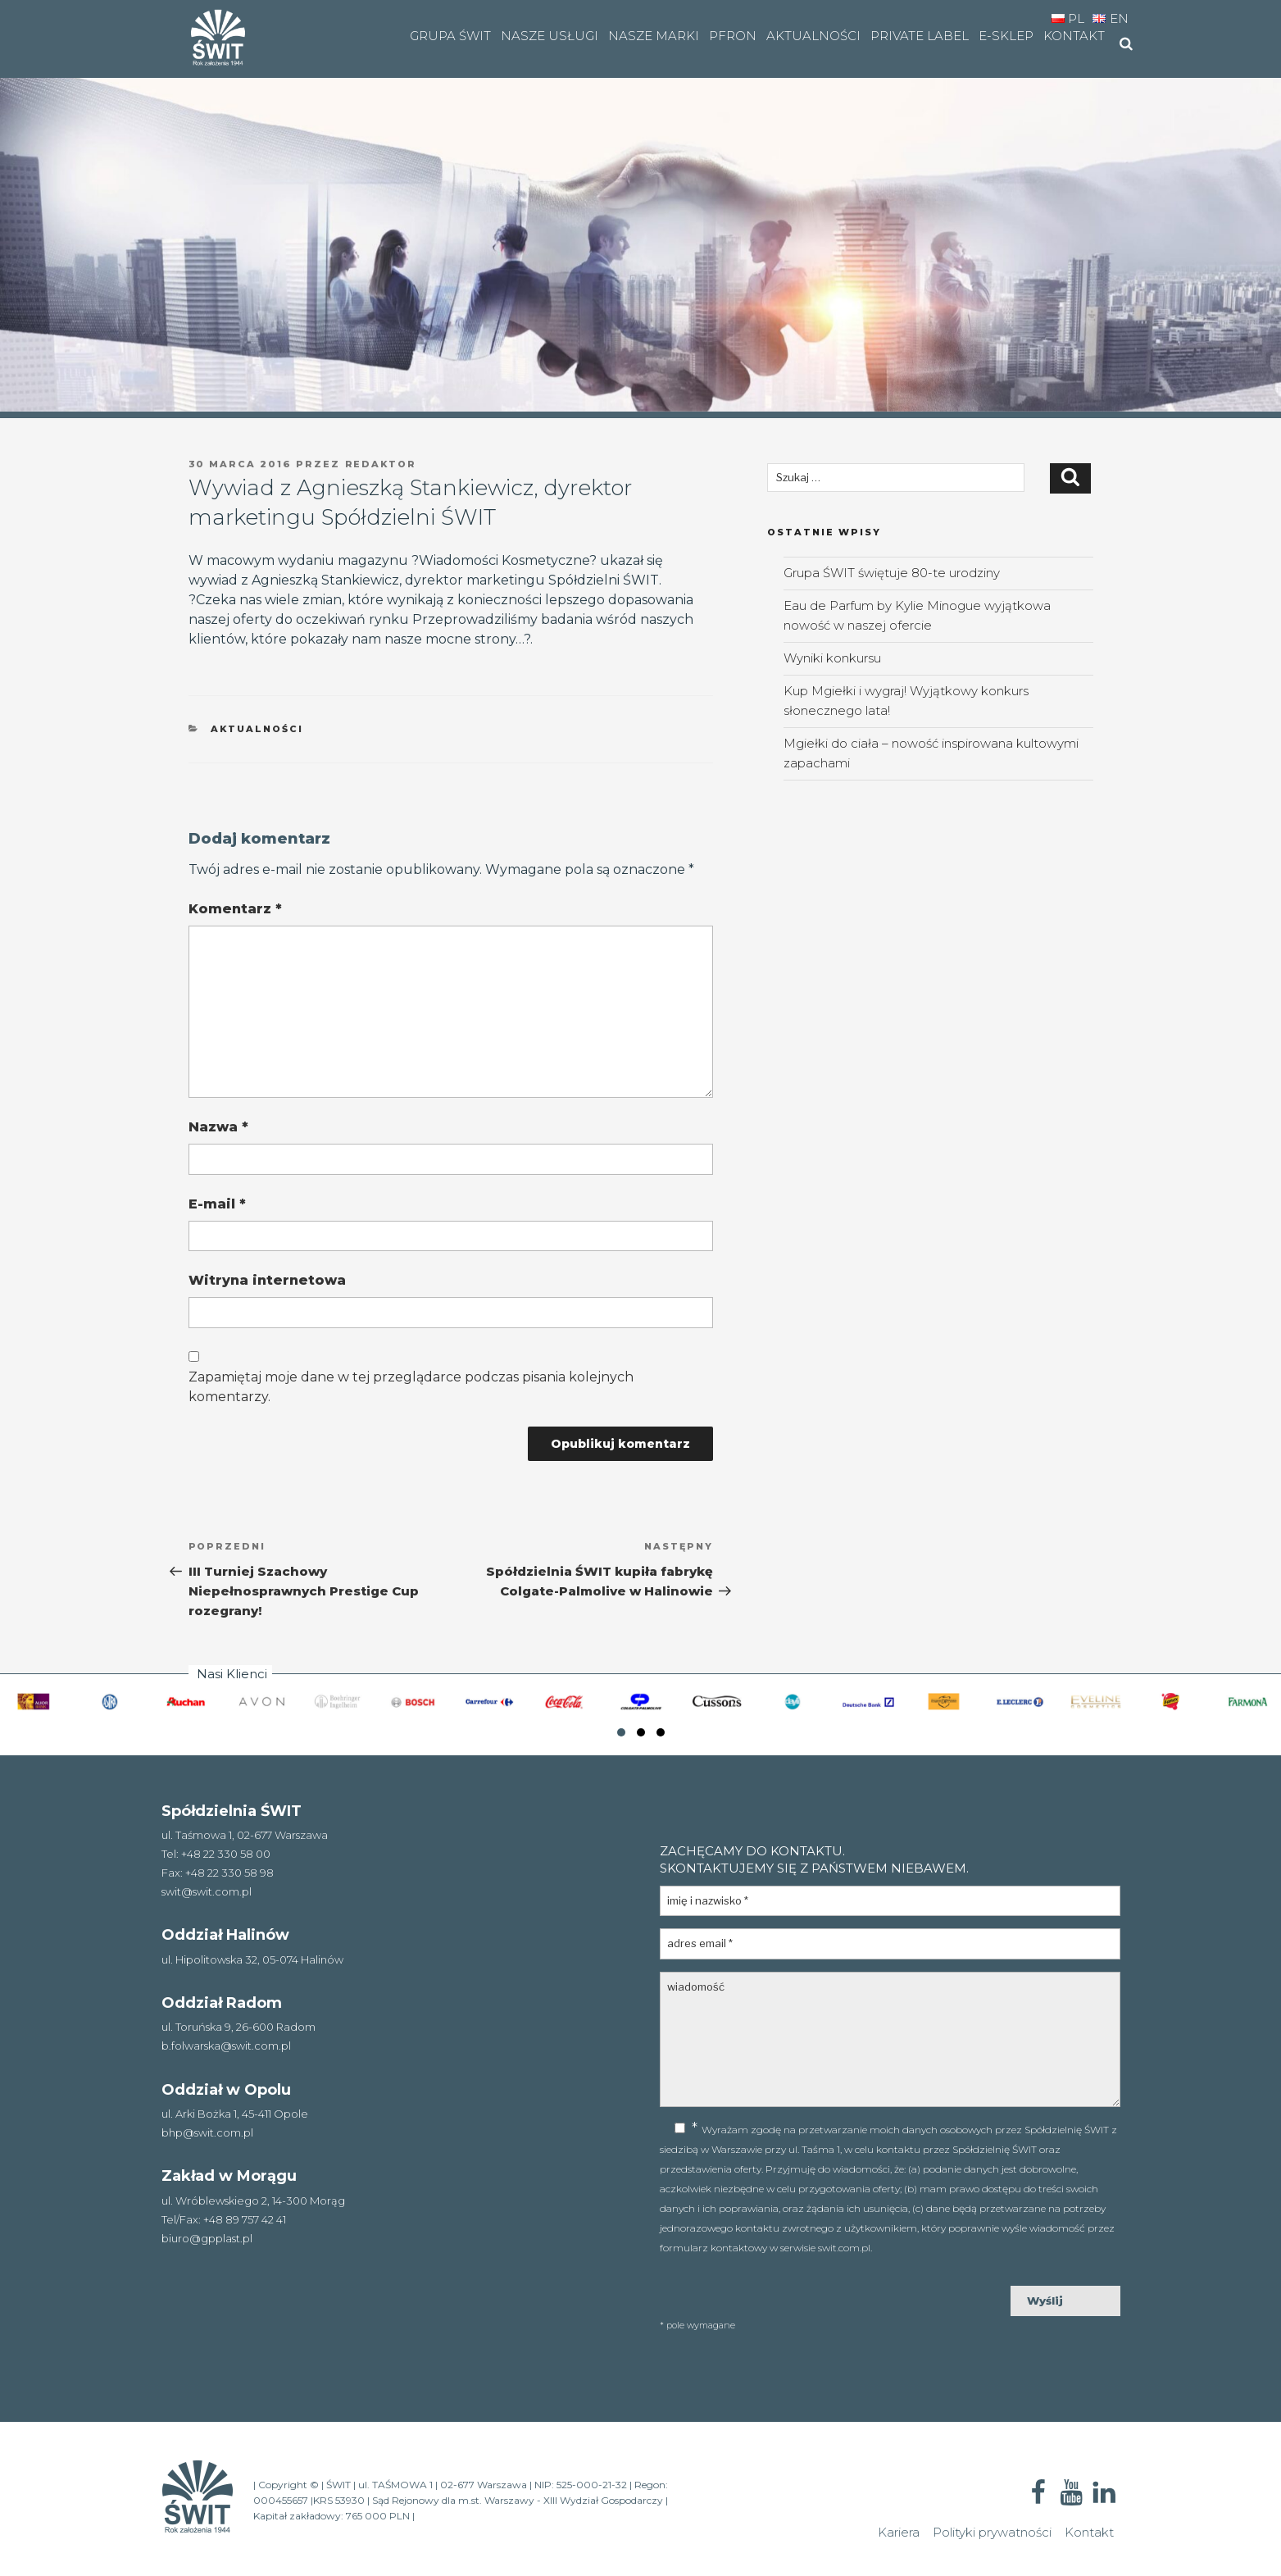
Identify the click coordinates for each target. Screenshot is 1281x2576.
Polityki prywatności (992, 2532)
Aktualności (813, 35)
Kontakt (1074, 35)
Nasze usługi (549, 35)
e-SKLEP (1006, 35)
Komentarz (235, 909)
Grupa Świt (450, 35)
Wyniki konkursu (832, 658)
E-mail (217, 1204)
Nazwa (218, 1127)
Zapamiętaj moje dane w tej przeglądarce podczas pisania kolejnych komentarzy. (411, 1386)
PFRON (732, 35)
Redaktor (381, 464)
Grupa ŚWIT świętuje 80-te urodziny (892, 572)
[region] (640, 209)
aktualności (257, 729)
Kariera (899, 2532)
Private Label (919, 35)
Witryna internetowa (267, 1280)
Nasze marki (653, 35)
